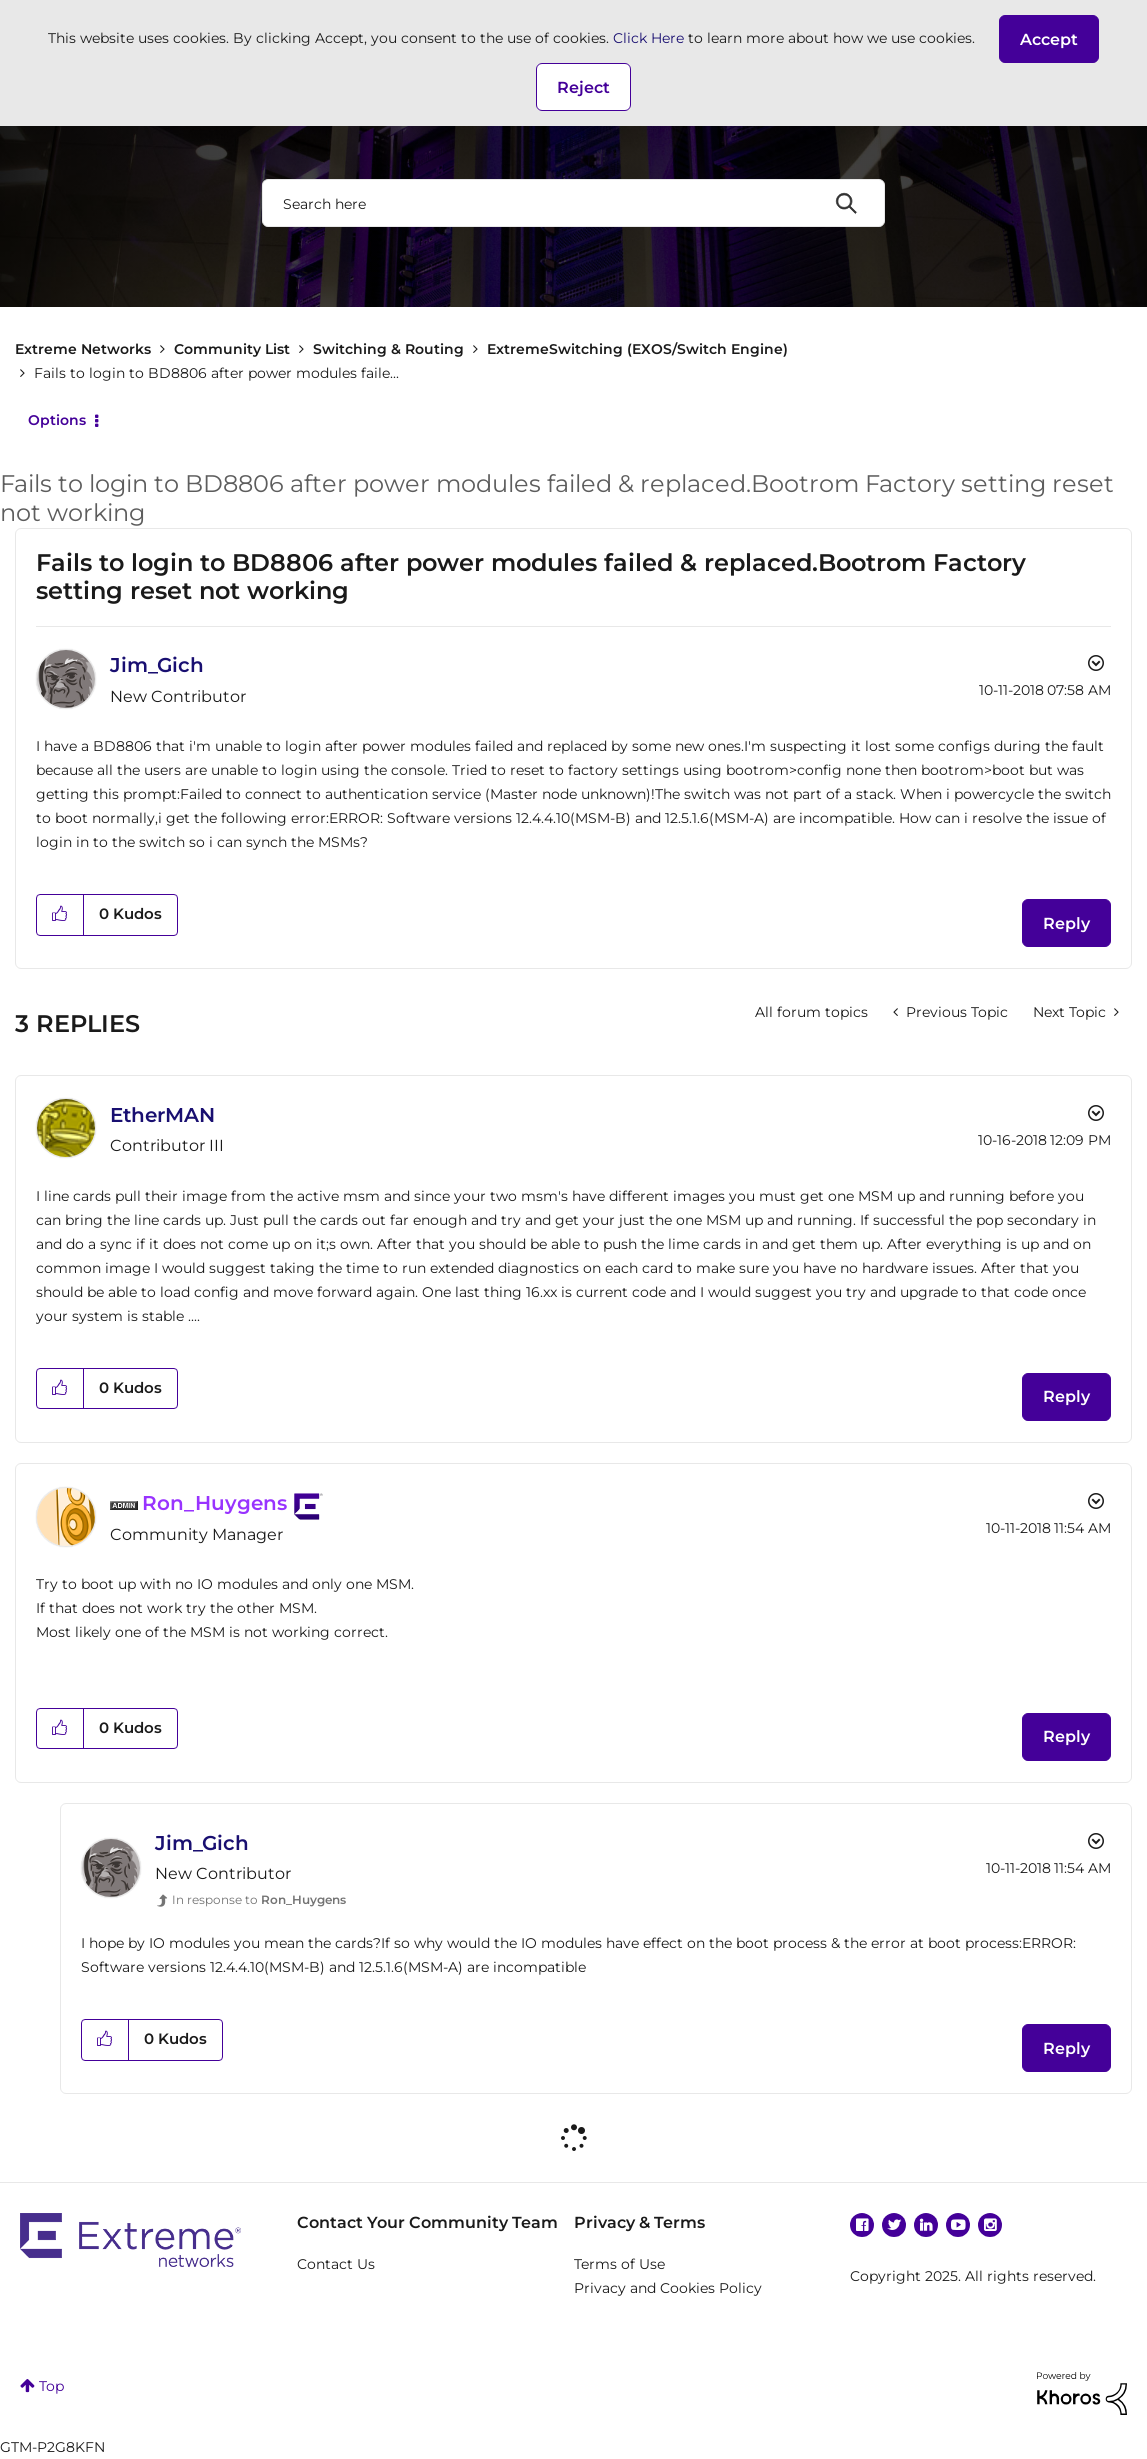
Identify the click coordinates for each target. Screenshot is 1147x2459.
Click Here (648, 38)
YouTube (958, 2225)
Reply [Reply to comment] (1066, 1396)
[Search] (573, 203)
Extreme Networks (83, 349)
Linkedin (926, 2225)
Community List (232, 349)
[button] (1049, 39)
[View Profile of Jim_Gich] (157, 665)
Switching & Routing (388, 349)
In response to (259, 1899)
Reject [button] (583, 87)
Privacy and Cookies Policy (668, 2288)
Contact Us (336, 2264)
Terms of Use (619, 2264)
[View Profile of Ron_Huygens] (214, 1503)
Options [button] (57, 420)
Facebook (862, 2225)
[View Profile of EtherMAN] (162, 1115)
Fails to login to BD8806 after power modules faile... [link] (216, 373)
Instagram (990, 2225)
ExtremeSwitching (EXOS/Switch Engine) (637, 349)
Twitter (894, 2225)
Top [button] (51, 2386)
